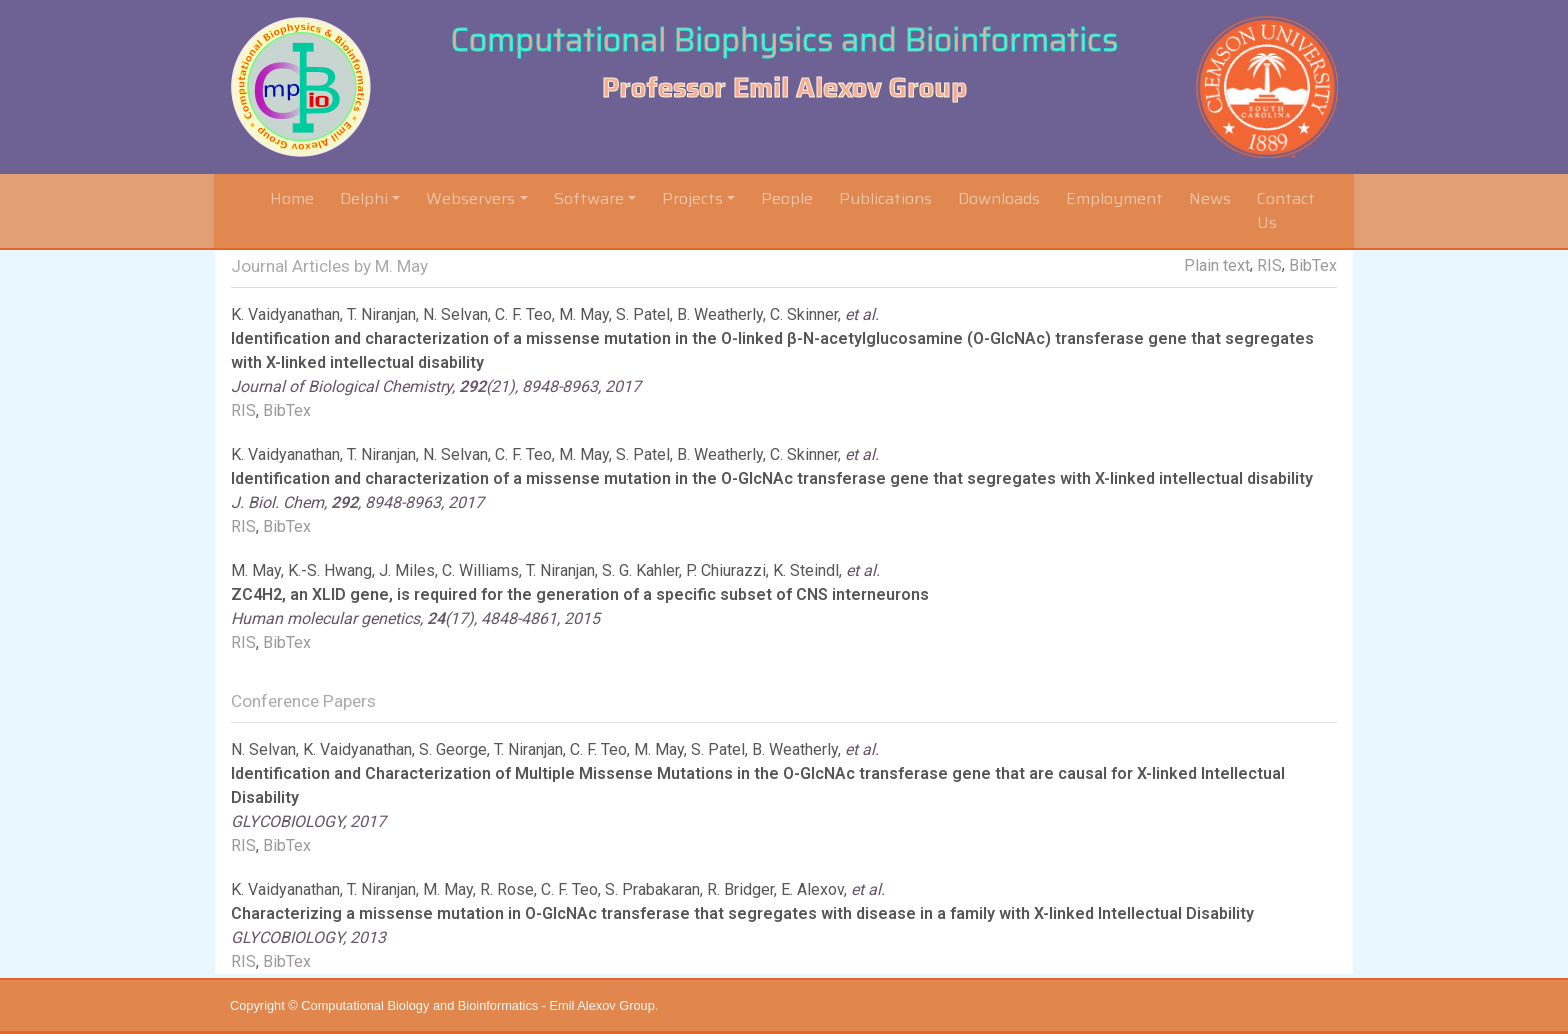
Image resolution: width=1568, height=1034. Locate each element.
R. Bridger (740, 889)
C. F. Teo (523, 314)
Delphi (364, 198)
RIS (1269, 265)
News (1210, 198)
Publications (885, 198)
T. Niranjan (381, 314)
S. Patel (643, 314)
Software (589, 198)
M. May (584, 314)
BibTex (1313, 265)
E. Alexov (812, 889)
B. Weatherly (720, 314)
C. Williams (480, 570)
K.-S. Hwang (330, 570)
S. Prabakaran (652, 889)
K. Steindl (806, 570)
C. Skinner (804, 314)
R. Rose (507, 889)
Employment (1114, 198)
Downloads (999, 198)
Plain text (1217, 265)
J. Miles (407, 570)
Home (296, 198)
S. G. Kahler (640, 570)
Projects (692, 198)
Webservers (470, 198)
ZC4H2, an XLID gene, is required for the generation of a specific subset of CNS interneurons (580, 594)
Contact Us (1286, 210)
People (787, 198)
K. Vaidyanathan (285, 314)
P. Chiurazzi (726, 570)
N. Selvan (455, 314)
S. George (453, 749)
